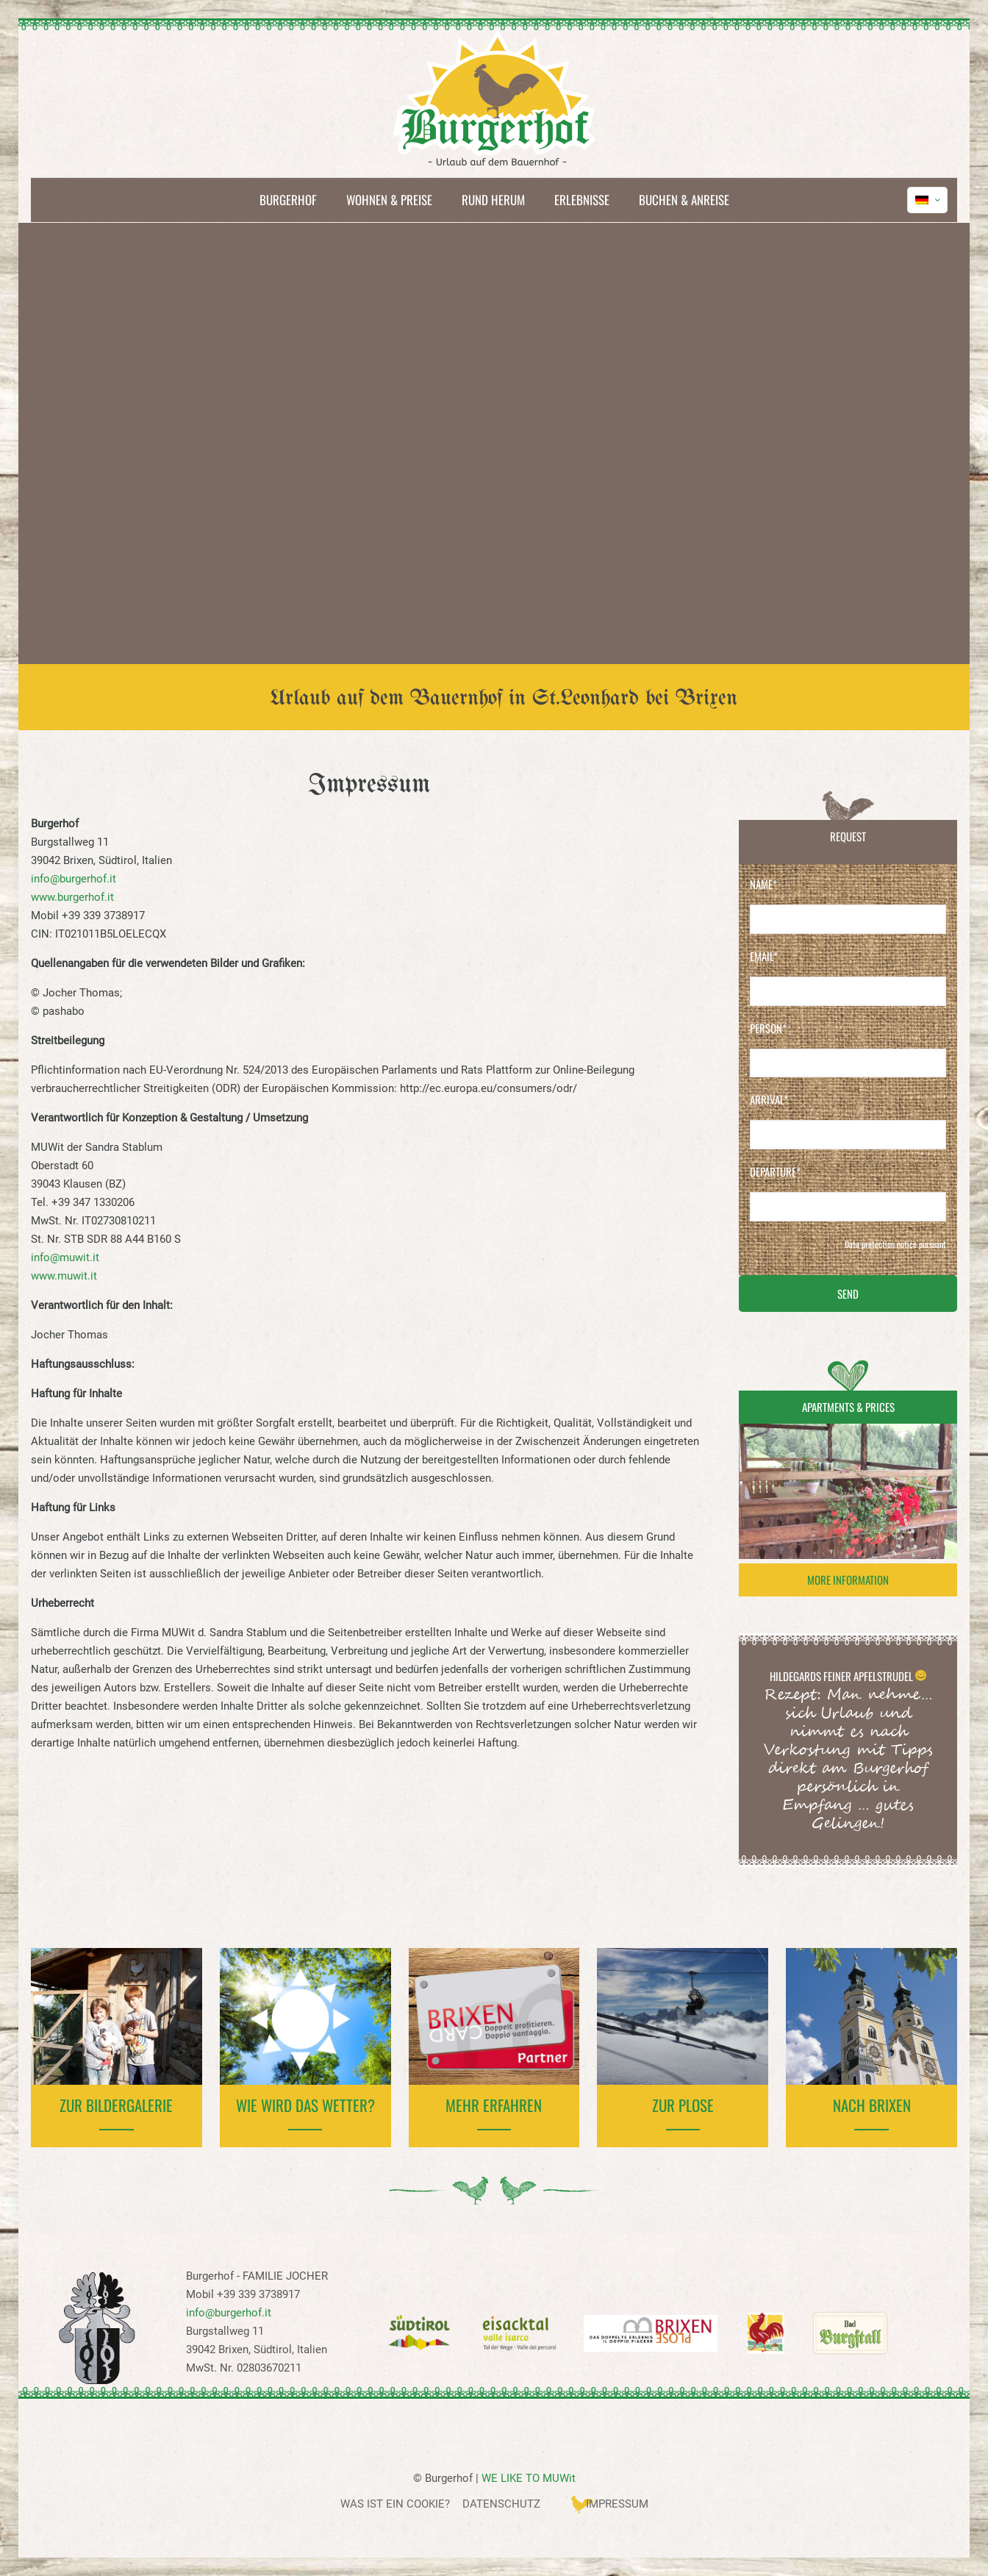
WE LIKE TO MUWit (529, 2478)
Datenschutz (501, 2504)
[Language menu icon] (927, 200)
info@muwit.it (65, 1257)
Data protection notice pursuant (895, 1244)
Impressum (617, 2504)
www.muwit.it (64, 1275)
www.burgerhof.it (72, 897)
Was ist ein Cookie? (395, 2504)
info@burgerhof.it (73, 878)
